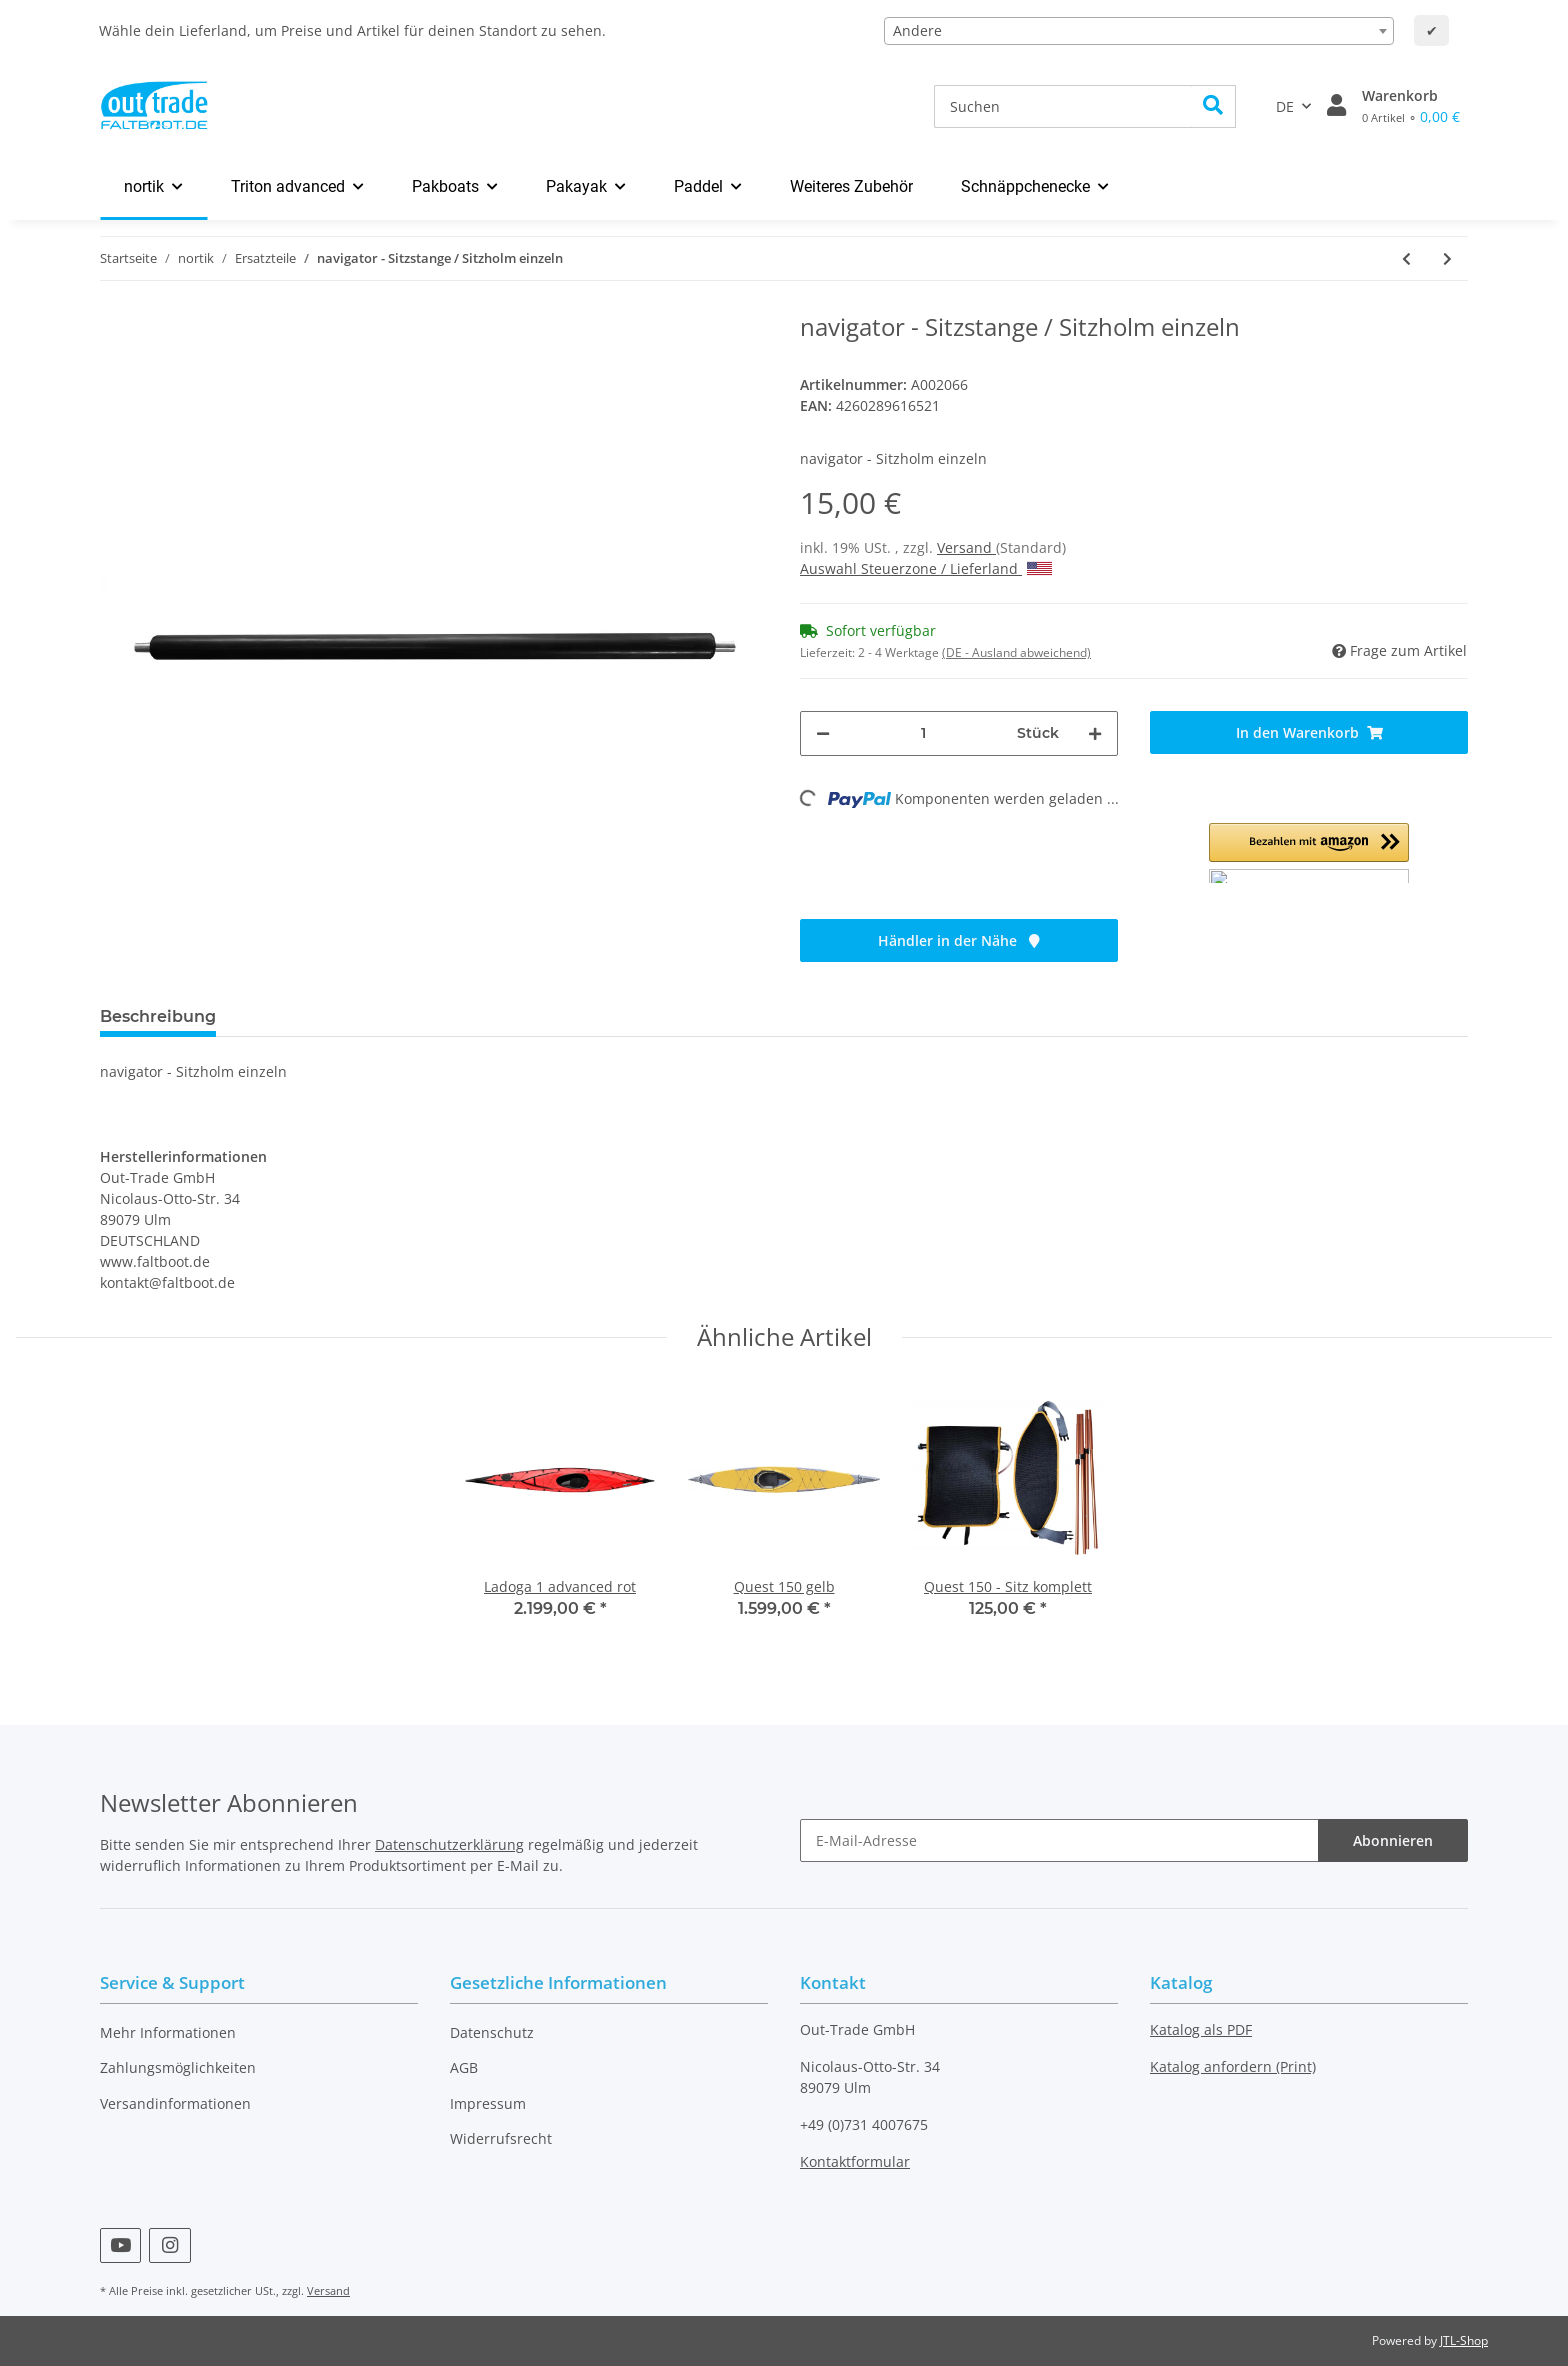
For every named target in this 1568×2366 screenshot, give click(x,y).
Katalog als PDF (1201, 2029)
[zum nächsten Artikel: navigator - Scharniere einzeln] (1447, 258)
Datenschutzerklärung (449, 1844)
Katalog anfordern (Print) (1233, 2066)
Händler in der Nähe (959, 940)
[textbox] (1139, 31)
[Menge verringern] (823, 733)
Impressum (488, 2103)
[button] (1336, 106)
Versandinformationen (175, 2103)
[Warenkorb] (1411, 106)
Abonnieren (1393, 1840)
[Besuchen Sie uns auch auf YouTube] (120, 2245)
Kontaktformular (855, 2161)
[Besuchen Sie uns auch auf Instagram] (169, 2245)
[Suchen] (1063, 106)
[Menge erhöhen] (1095, 733)
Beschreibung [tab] (158, 1016)
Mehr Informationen (168, 2032)
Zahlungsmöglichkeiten (178, 2067)
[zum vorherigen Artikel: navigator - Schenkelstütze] (1406, 258)
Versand (966, 547)
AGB (464, 2067)
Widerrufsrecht (501, 2138)
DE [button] (1285, 106)
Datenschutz (492, 2032)
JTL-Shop (1464, 2340)
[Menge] (923, 733)
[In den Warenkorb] (1309, 732)
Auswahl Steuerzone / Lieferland (926, 568)
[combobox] (1139, 31)
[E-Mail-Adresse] (1059, 1840)
